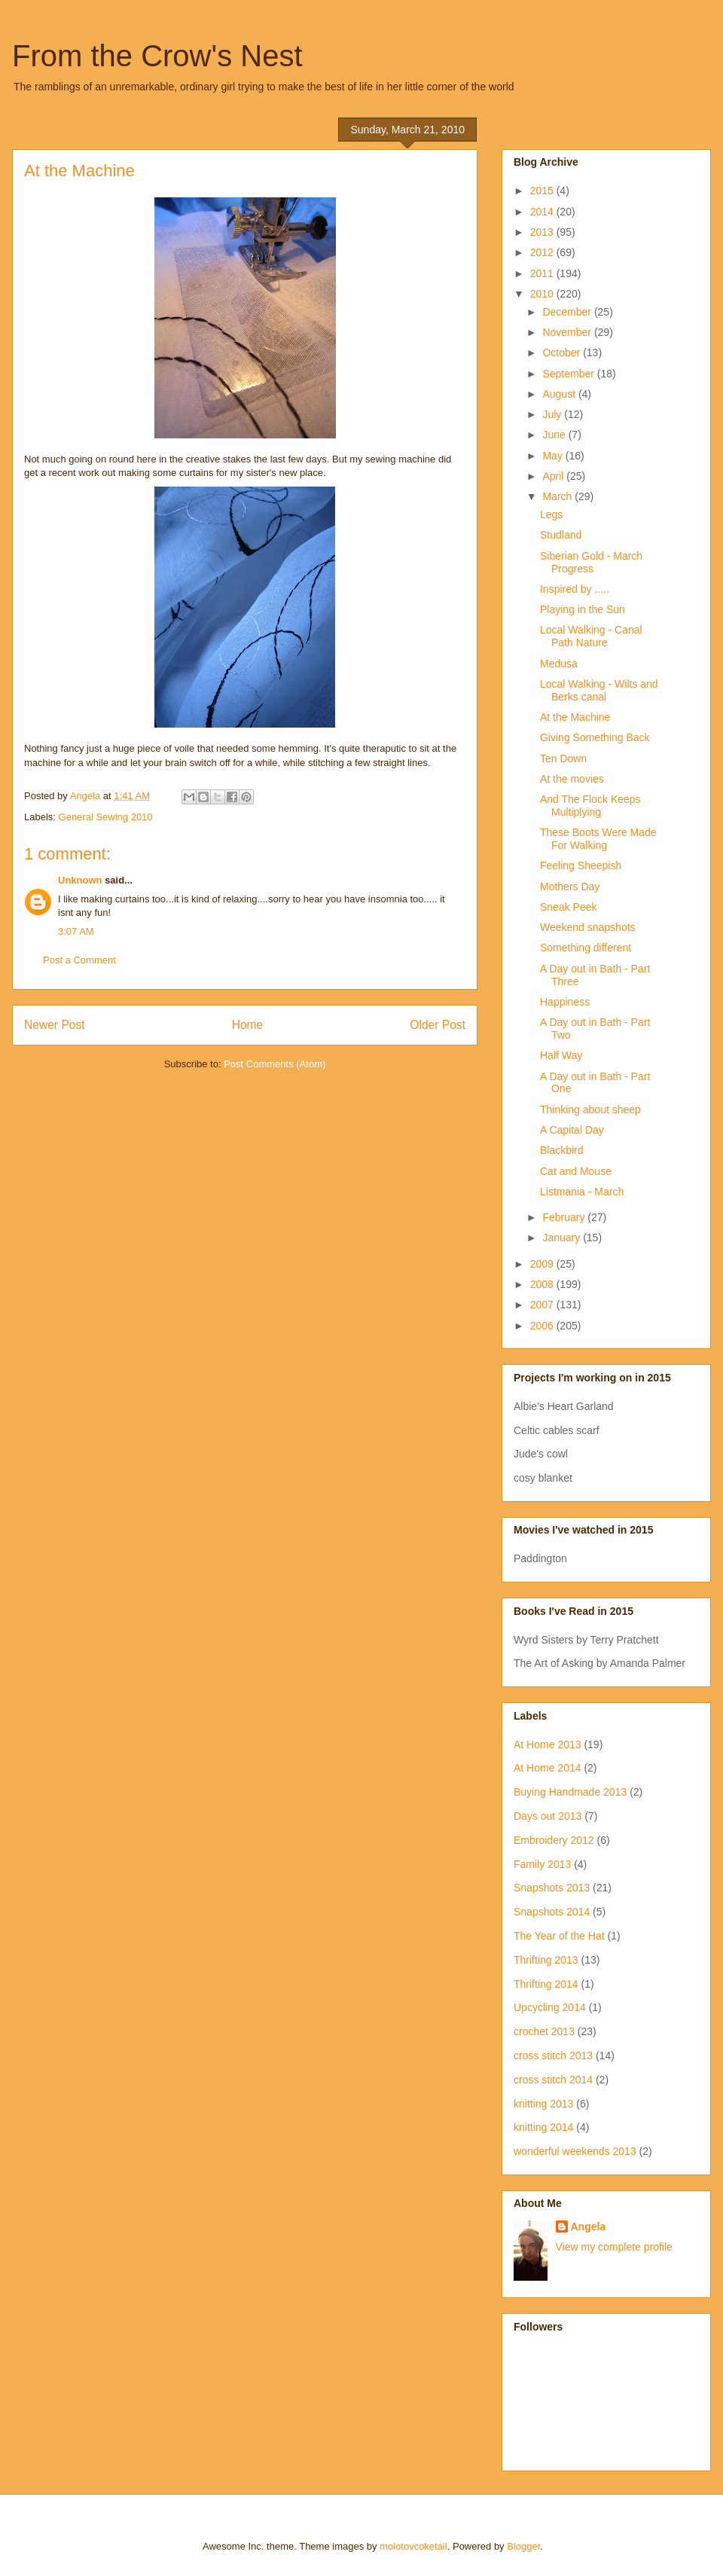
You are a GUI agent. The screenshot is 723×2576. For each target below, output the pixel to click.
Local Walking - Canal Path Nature (591, 636)
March (558, 496)
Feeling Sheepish (580, 865)
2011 (543, 273)
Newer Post (54, 1024)
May (553, 456)
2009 (543, 1264)
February (564, 1217)
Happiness (565, 1002)
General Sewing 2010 (106, 817)
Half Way (561, 1055)
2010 (543, 294)
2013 (543, 232)
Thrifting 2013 (546, 1960)
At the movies (572, 779)
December (567, 312)
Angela (588, 2226)
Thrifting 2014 (546, 1984)
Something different (585, 948)
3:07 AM (76, 931)
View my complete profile (614, 2247)
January (562, 1238)
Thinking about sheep (590, 1109)
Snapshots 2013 (552, 1888)
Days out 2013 (547, 1816)
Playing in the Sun (582, 609)
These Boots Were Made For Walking (598, 838)
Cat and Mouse (576, 1171)
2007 (543, 1305)
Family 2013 (542, 1864)
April (554, 476)
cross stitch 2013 (553, 2056)
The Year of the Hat (559, 1936)
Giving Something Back (595, 737)
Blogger (523, 2546)
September (569, 374)
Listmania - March (582, 1192)
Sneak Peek (568, 907)
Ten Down (563, 758)
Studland (560, 535)
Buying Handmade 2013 (570, 1792)
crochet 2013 (544, 2031)
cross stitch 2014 (553, 2080)
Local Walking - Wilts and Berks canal (599, 690)
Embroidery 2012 (554, 1840)
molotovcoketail (413, 2546)
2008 (543, 1284)
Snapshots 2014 (552, 1912)
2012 (543, 252)
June (555, 435)
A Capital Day (572, 1130)
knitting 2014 (543, 2127)
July (553, 414)
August (560, 394)
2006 (543, 1326)
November (567, 332)
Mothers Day (569, 887)
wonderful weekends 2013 (575, 2151)
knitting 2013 (543, 2104)
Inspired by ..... (574, 589)
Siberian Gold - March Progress (591, 562)
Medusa (559, 664)
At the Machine (575, 717)
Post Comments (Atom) (274, 1064)
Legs (551, 514)
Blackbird (562, 1150)
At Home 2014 (547, 1768)
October (562, 352)
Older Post (437, 1024)
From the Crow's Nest (157, 55)
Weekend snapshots (588, 927)
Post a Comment (79, 960)
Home (248, 1024)
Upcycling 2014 (550, 2007)
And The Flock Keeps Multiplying (590, 805)
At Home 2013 (547, 1744)
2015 (543, 191)
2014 (543, 212)
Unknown (80, 880)
